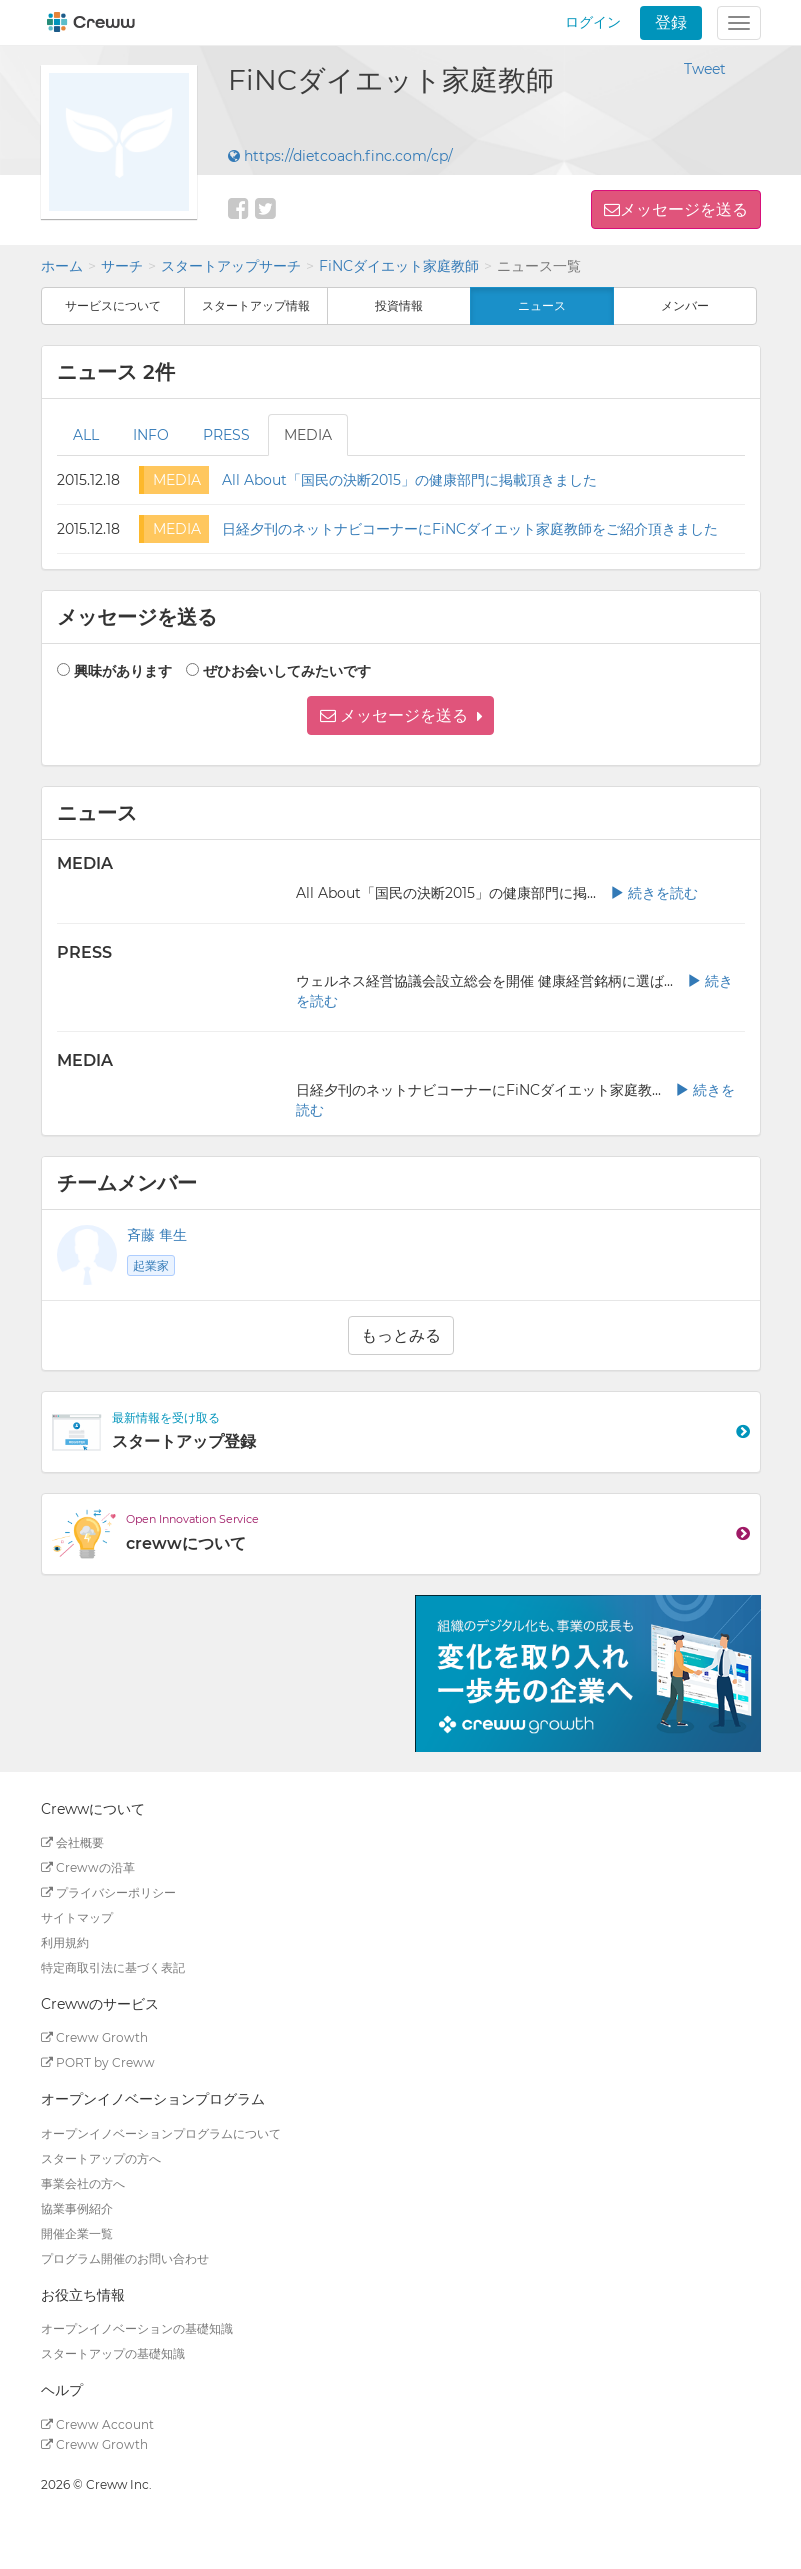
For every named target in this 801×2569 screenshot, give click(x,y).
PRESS (226, 435)
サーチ (122, 266)
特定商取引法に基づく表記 (113, 1967)
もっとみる (401, 1335)
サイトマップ (77, 1917)
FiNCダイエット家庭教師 (399, 266)
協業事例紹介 (77, 2208)
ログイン (593, 22)
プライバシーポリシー (108, 1892)
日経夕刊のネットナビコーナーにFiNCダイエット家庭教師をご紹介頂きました (470, 529)
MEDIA (308, 435)
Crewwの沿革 (88, 1867)
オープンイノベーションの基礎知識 (137, 2328)
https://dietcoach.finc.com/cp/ (340, 156)
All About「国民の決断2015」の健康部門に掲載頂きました (409, 480)
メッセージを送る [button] (684, 209)
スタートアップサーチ (231, 266)
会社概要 (72, 1842)
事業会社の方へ (83, 2183)
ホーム (62, 266)
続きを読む (654, 893)
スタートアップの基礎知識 (113, 2353)
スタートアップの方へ (101, 2158)
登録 (671, 22)
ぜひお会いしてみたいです (287, 671)
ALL (86, 435)
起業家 (151, 1265)
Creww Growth (94, 2037)
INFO (151, 435)
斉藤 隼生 (157, 1235)
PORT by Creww (98, 2062)
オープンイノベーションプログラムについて (161, 2133)
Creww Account (97, 2424)
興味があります (123, 671)
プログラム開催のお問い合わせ (125, 2258)
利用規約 (65, 1942)
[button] (400, 715)
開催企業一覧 (77, 2233)
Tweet (705, 69)
